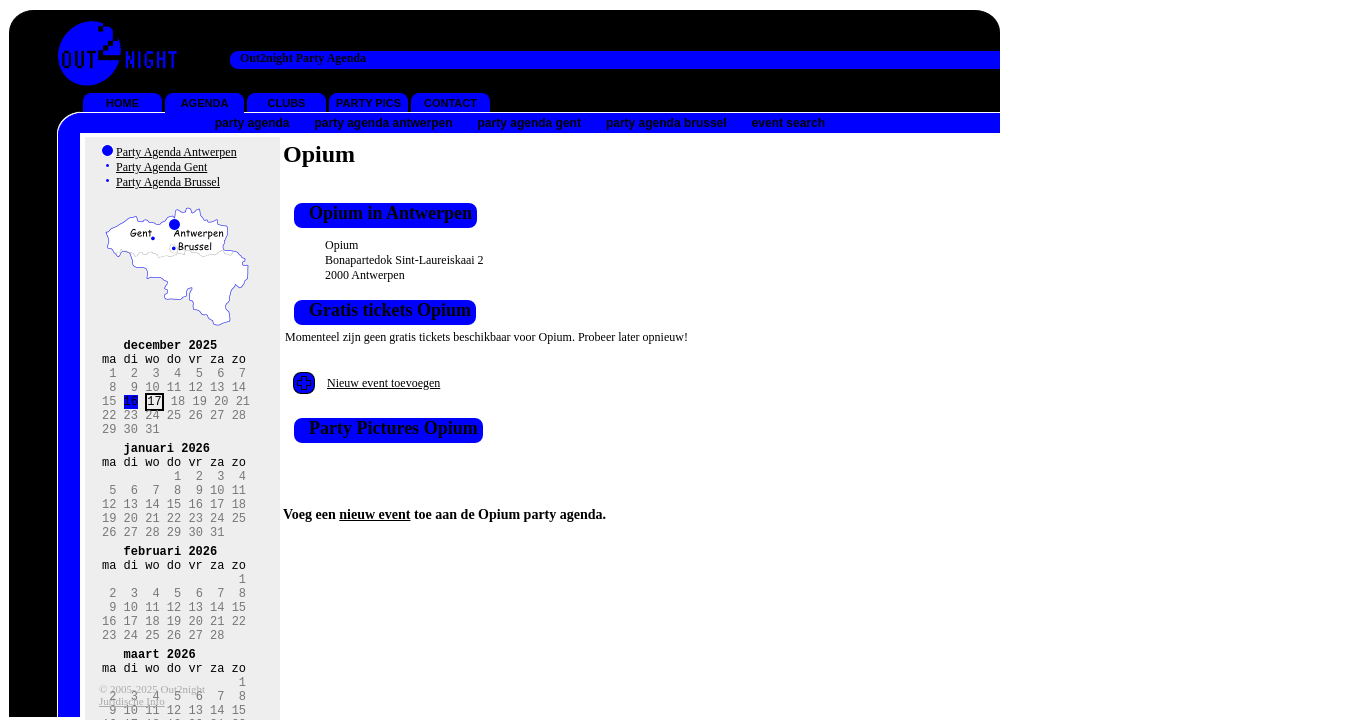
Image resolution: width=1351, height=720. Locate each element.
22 (109, 432)
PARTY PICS (368, 103)
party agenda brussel (666, 123)
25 (174, 432)
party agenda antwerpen (383, 123)
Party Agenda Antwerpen (176, 152)
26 (195, 432)
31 (152, 449)
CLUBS (287, 103)
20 (221, 415)
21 (243, 415)
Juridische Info (132, 701)
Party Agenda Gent (161, 167)
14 (239, 398)
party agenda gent (529, 123)
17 (154, 415)
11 (174, 398)
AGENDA (205, 103)
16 (131, 415)
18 (178, 415)
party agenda (252, 123)
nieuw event (374, 514)
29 (109, 449)
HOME (122, 103)
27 (217, 432)
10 (152, 398)
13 (217, 398)
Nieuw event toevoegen (383, 383)
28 (239, 432)
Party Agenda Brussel (168, 182)
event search (788, 123)
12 (195, 398)
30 (131, 449)
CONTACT (450, 103)
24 (152, 432)
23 (131, 432)
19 (199, 415)
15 (109, 415)
